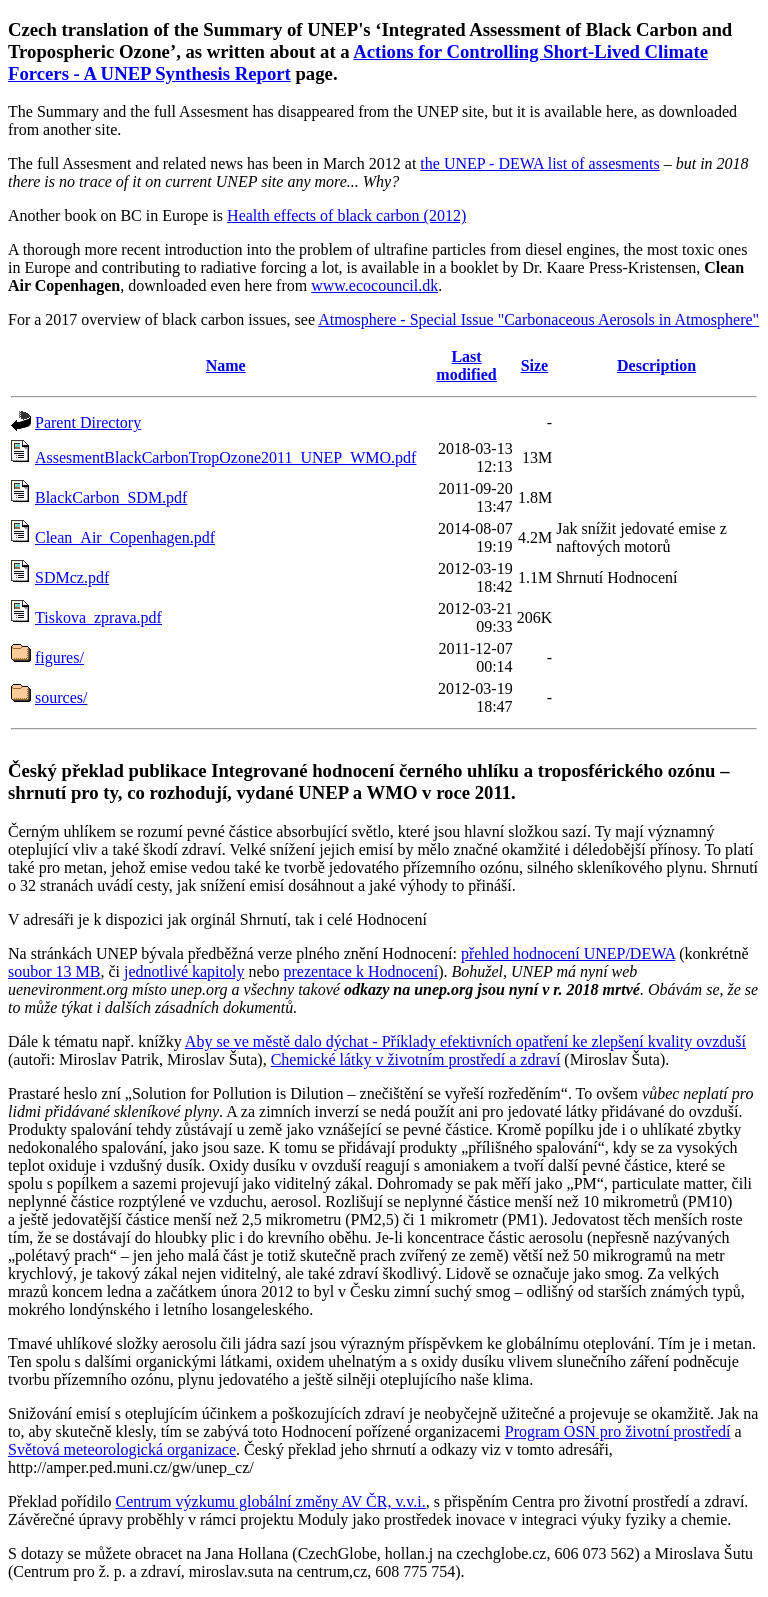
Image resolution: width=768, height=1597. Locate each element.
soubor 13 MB (54, 971)
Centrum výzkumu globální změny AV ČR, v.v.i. (271, 1501)
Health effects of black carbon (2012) (346, 215)
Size (535, 365)
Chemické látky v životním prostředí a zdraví (416, 1059)
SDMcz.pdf (72, 577)
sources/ (61, 697)
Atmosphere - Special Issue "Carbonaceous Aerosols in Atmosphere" (538, 319)
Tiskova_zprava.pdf (98, 617)
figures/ (59, 657)
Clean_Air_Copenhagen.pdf (125, 537)
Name (226, 365)
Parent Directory (88, 422)
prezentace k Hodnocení (361, 971)
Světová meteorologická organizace (122, 1449)
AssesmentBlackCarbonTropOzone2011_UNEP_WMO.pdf (225, 457)
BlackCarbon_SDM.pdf (111, 497)
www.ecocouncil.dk (374, 285)
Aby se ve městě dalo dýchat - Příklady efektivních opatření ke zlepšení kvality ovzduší (465, 1041)
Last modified (466, 365)
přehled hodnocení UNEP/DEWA (568, 953)
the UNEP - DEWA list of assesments (539, 163)
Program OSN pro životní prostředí (618, 1431)
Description (656, 365)
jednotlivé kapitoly (184, 971)
